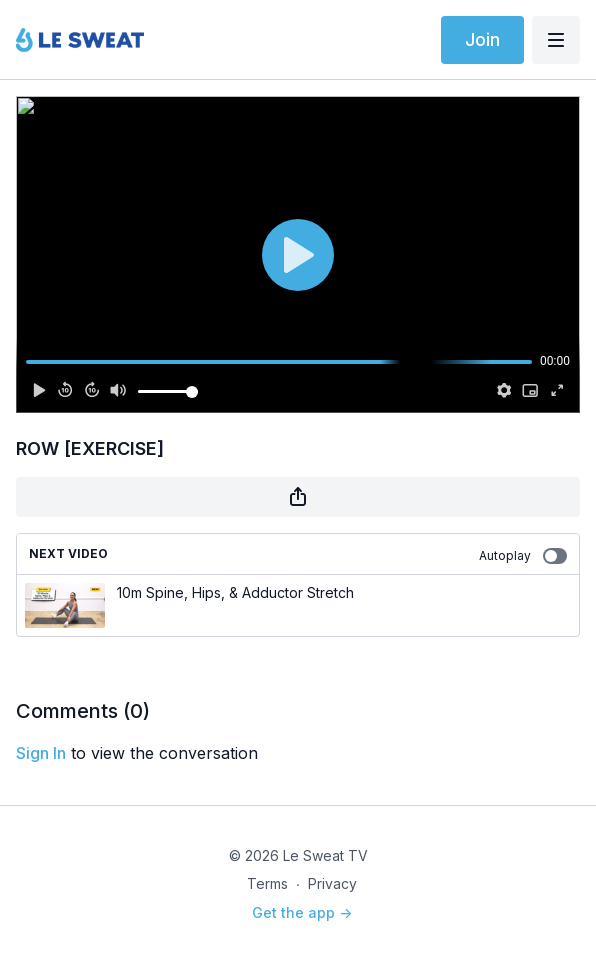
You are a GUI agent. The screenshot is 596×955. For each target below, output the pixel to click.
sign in (41, 753)
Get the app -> (302, 912)
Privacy (332, 883)
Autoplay (523, 556)
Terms (267, 883)
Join (482, 39)
